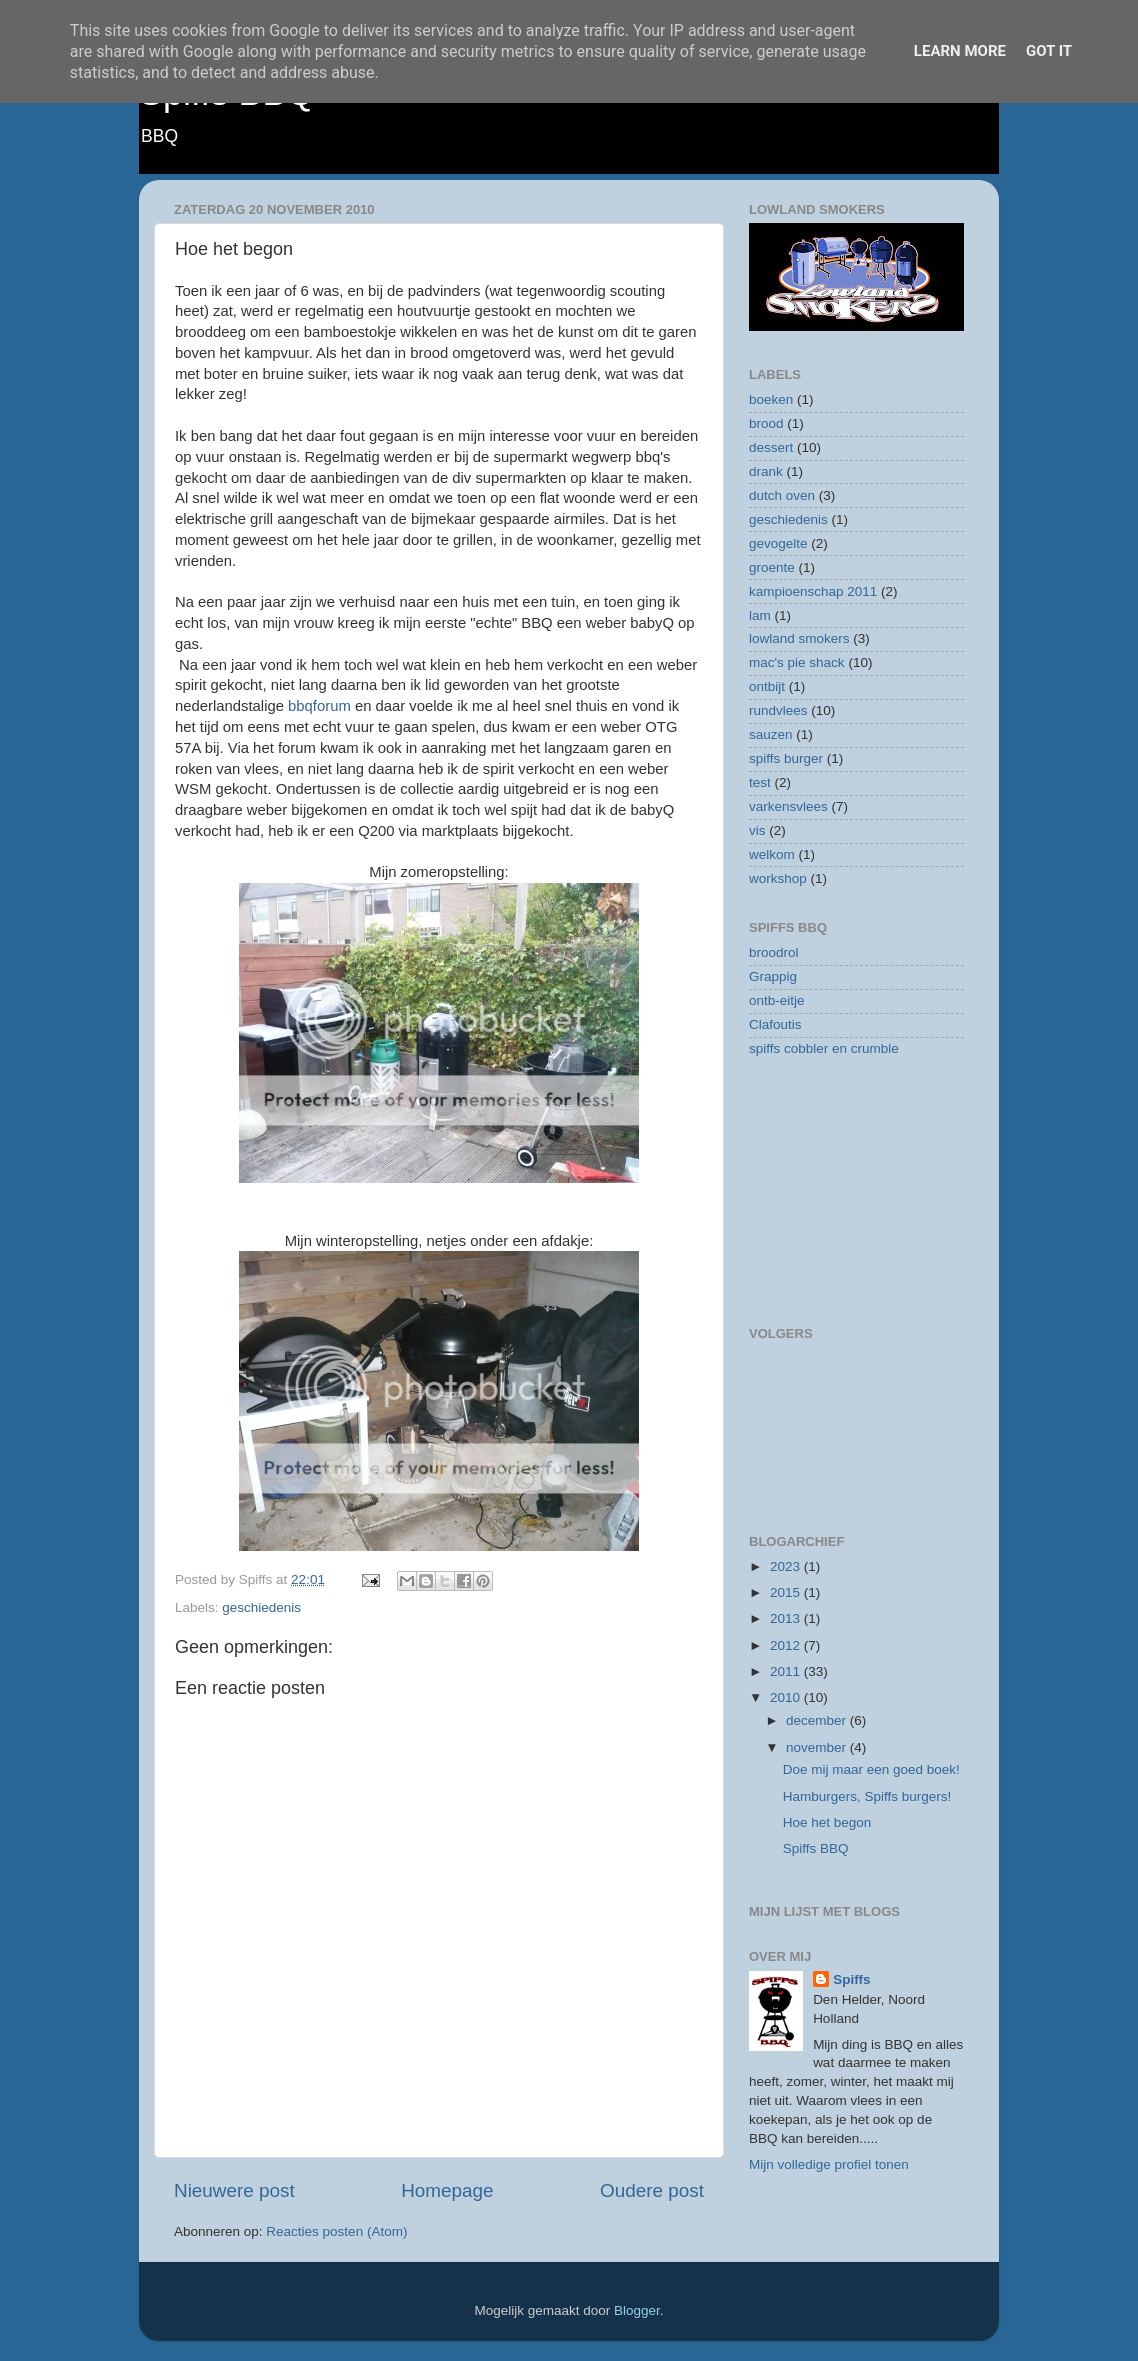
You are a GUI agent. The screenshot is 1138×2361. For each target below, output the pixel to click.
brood (766, 423)
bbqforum (319, 706)
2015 (787, 1592)
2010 (787, 1697)
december (818, 1720)
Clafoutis (775, 1024)
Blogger (637, 2310)
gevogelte (778, 543)
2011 (787, 1671)
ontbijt (767, 686)
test (760, 782)
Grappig (773, 976)
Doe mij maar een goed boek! (871, 1769)
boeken (771, 399)
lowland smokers (799, 638)
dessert (771, 447)
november (818, 1747)
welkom (772, 854)
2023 (787, 1566)
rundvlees (778, 710)
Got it (1049, 51)
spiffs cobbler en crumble (824, 1048)
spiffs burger (786, 758)
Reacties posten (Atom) (336, 2231)
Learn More (960, 51)
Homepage (447, 2190)
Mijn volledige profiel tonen (829, 2164)
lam (760, 615)
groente (772, 567)
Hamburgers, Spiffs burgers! (867, 1796)
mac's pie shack (797, 662)
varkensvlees (788, 806)
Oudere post (652, 2190)
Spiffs (852, 1979)
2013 (787, 1618)
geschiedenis (261, 1607)
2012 (787, 1645)
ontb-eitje (777, 1000)
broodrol (774, 952)
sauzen (771, 734)
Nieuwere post (234, 2190)
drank (766, 471)
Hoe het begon (827, 1822)
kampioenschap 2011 (813, 591)
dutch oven (782, 495)
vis (757, 830)
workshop (778, 878)
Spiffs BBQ (816, 1848)
